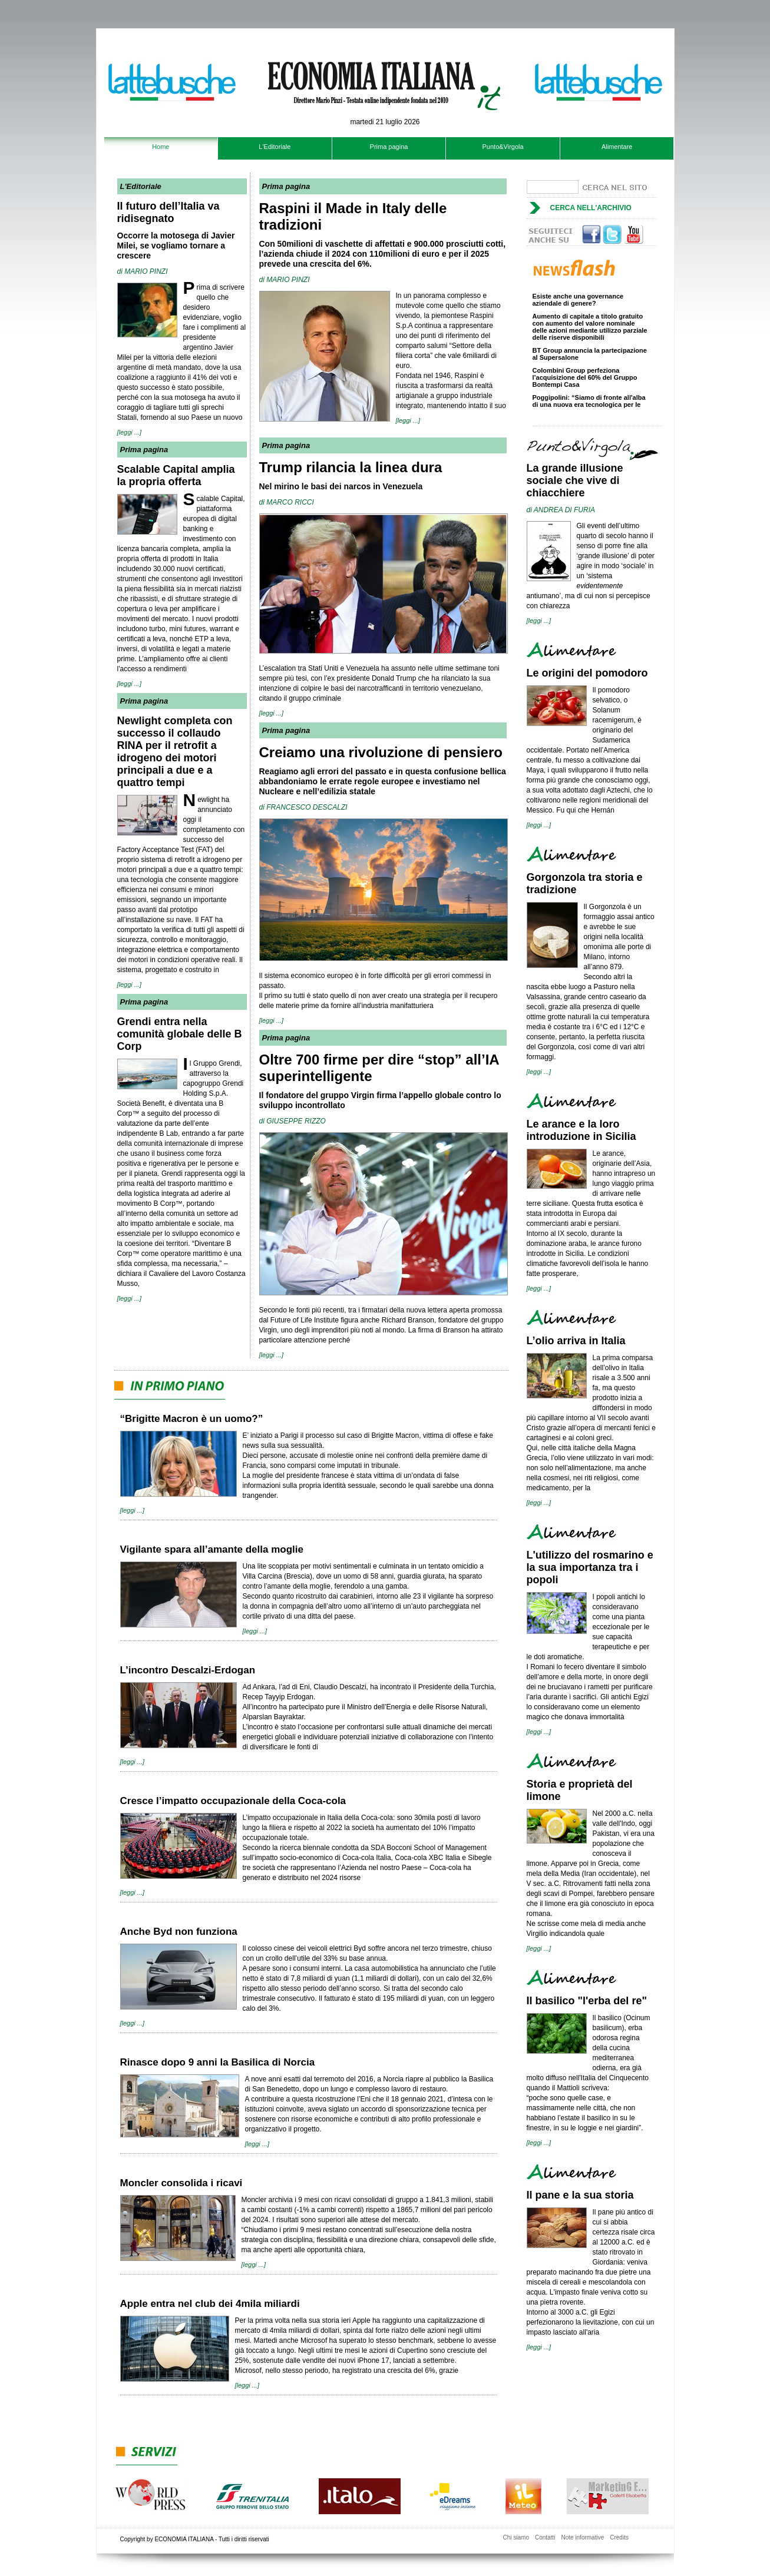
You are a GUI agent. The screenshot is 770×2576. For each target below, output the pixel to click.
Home (160, 146)
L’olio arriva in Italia (576, 1341)
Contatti (545, 2537)
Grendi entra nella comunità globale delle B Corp (179, 1034)
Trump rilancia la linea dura (350, 467)
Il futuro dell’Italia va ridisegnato (168, 212)
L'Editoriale (274, 146)
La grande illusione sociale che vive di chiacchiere (575, 480)
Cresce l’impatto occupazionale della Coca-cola (233, 1800)
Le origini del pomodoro (587, 673)
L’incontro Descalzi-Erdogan (188, 1670)
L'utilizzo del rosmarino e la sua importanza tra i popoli (590, 1567)
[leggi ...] (129, 432)
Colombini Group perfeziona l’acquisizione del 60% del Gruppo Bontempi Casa (585, 380)
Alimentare (617, 146)
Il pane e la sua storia (580, 2195)
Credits (619, 2537)
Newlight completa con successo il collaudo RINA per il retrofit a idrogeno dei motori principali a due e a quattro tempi (175, 751)
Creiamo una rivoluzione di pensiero (381, 752)
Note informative (582, 2537)
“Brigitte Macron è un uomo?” (191, 1418)
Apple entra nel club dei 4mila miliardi (210, 2303)
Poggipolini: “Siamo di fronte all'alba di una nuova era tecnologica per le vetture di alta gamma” (589, 407)
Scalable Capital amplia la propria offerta (176, 475)
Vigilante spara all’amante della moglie (211, 1549)
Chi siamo (516, 2537)
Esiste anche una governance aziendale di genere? (578, 303)
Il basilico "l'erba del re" (587, 2001)
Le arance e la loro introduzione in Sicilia (581, 1130)
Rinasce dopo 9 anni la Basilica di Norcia (217, 2062)
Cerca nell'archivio (591, 208)
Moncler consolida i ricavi (181, 2183)
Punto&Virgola (503, 146)
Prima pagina (389, 146)
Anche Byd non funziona (178, 1931)
